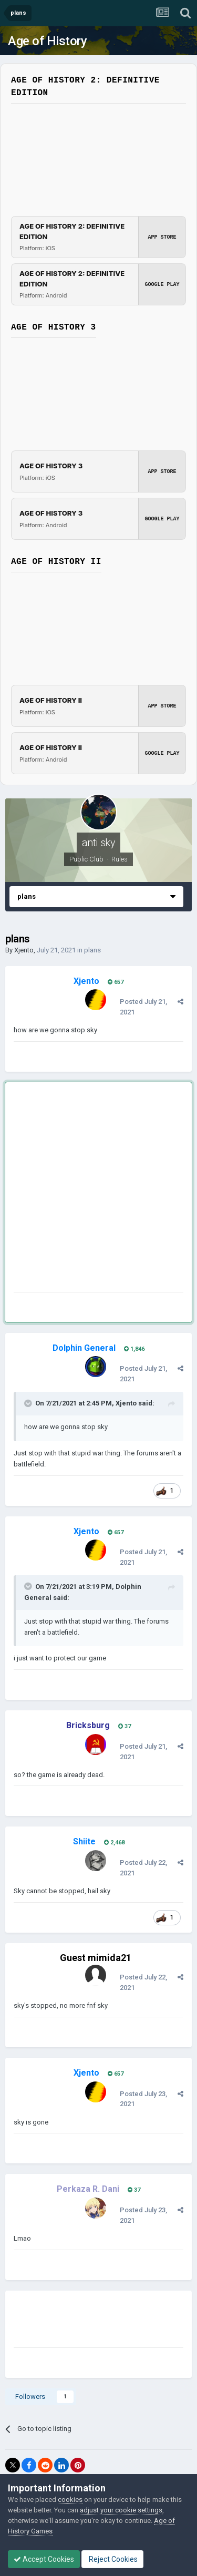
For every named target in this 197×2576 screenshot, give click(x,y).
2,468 (114, 1842)
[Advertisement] (98, 1189)
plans (92, 950)
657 (115, 982)
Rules (119, 859)
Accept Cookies (44, 2559)
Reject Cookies (112, 2559)
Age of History (47, 41)
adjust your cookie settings (121, 2510)
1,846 (134, 1349)
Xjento (24, 950)
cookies (70, 2499)
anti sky (99, 842)
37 (124, 1726)
